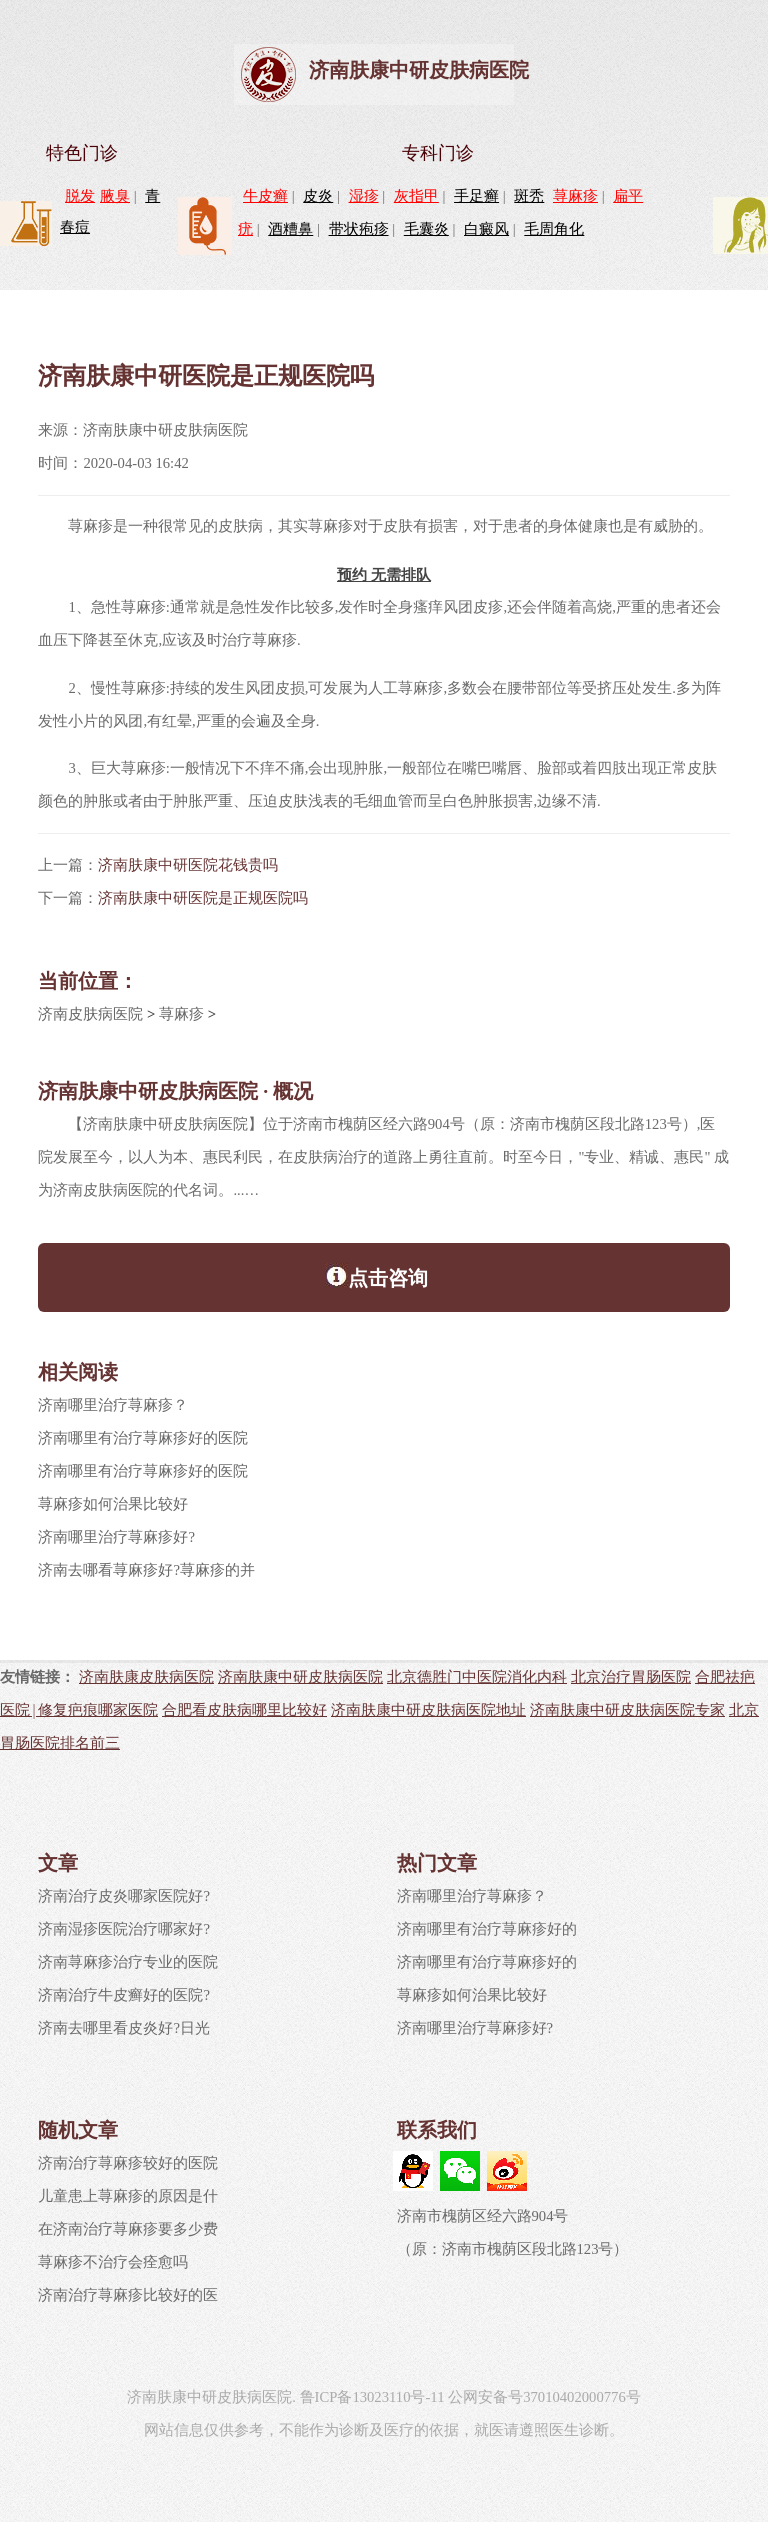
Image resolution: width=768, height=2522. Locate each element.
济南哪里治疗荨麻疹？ (113, 1405)
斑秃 (529, 196)
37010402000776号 (582, 2397)
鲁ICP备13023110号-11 (372, 2397)
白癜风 (486, 229)
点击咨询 (376, 1276)
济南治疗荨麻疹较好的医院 (128, 2163)
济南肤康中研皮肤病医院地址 (428, 1709)
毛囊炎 (426, 229)
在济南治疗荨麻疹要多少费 (128, 2229)
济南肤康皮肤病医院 (146, 1676)
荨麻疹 (575, 196)
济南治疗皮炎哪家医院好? (124, 1896)
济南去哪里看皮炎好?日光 (124, 2028)
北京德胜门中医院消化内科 (477, 1676)
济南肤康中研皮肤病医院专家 (627, 1709)
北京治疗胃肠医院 (631, 1676)
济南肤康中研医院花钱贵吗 (188, 865)
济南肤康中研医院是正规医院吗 (203, 898)
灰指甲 (416, 196)
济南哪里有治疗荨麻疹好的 (487, 1929)
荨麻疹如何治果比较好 (113, 1504)
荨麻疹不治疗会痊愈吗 (113, 2262)
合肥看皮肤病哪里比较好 (244, 1709)
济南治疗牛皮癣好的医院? (124, 1995)
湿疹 (364, 196)
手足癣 (476, 196)
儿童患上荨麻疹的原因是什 (128, 2196)
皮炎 (318, 196)
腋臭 (115, 196)
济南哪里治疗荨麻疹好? (116, 1537)
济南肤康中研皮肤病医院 (419, 70)
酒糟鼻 (290, 229)
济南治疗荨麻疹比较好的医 (128, 2295)
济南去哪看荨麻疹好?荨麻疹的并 (146, 1570)
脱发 (80, 196)
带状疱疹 (359, 229)
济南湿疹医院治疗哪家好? (124, 1929)
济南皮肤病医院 (90, 1014)
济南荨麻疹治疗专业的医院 (128, 1962)
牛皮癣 (265, 196)
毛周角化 (554, 229)
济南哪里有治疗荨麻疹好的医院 (143, 1438)
